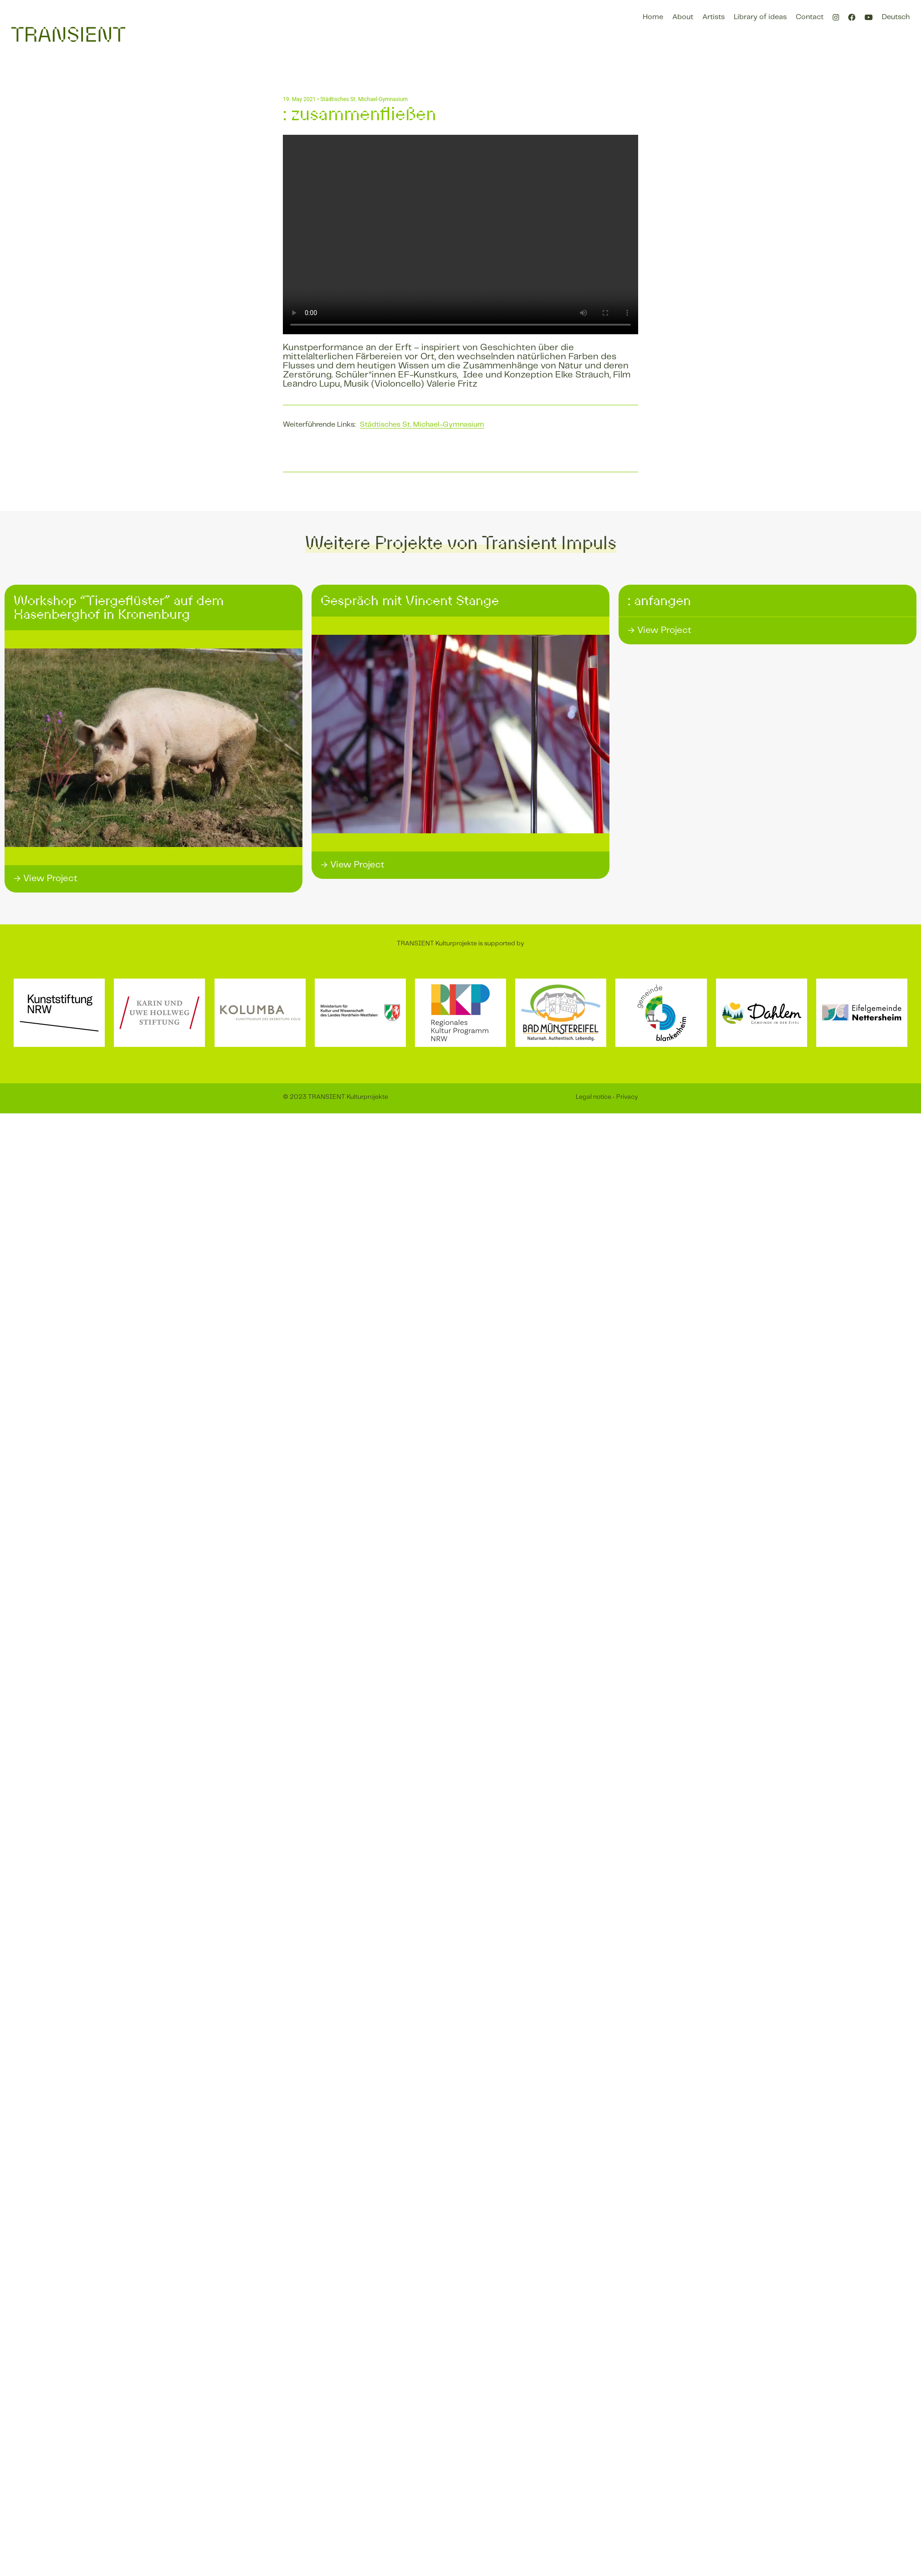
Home (653, 17)
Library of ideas (760, 17)
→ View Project (45, 878)
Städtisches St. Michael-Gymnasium (422, 424)
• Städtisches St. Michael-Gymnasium (362, 99)
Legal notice (593, 1097)
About (682, 17)
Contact (810, 17)
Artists (713, 17)
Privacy (627, 1097)
